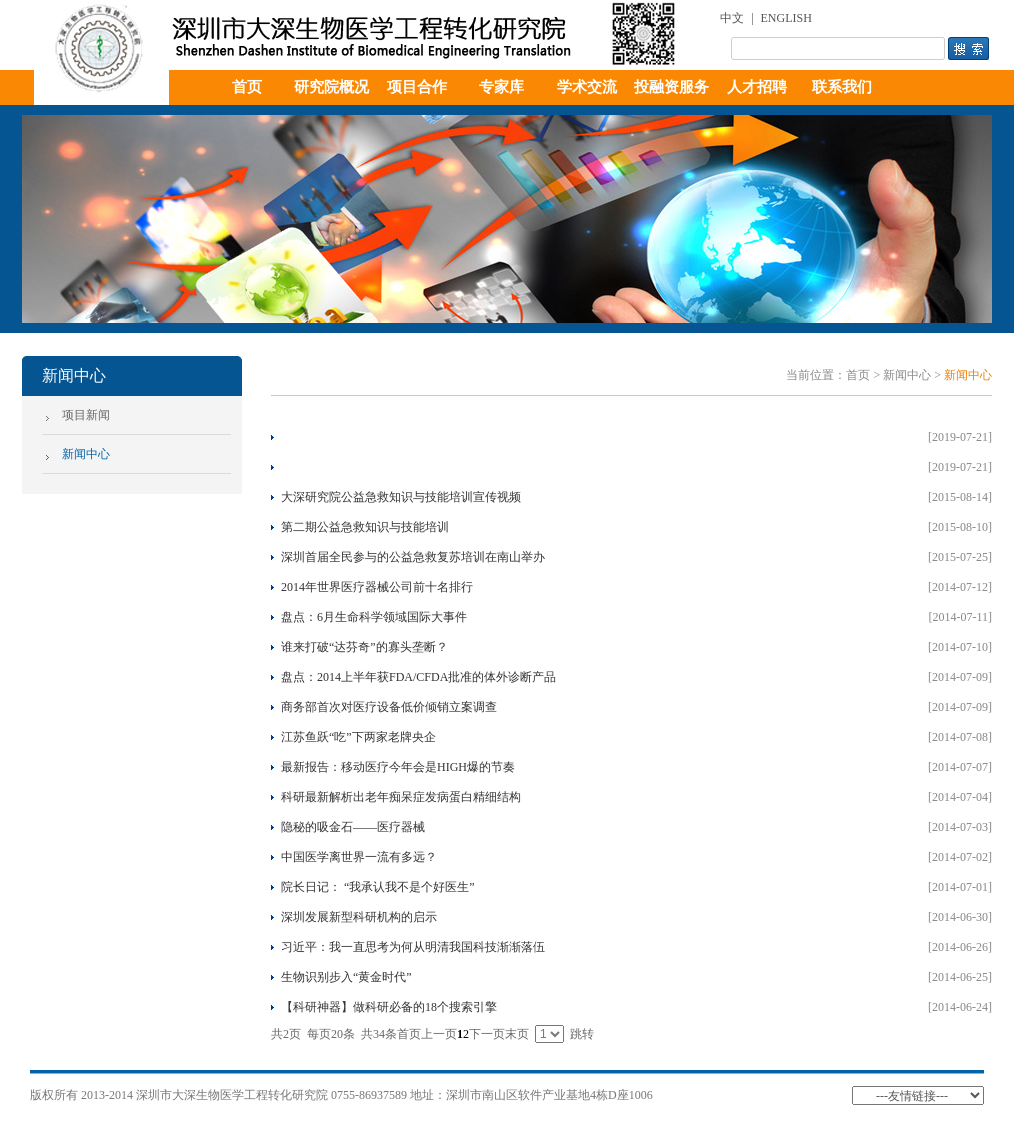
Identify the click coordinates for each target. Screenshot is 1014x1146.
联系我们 (842, 87)
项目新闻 (86, 415)
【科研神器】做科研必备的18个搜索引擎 (389, 1007)
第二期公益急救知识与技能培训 (365, 527)
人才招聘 (757, 87)
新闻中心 (86, 454)
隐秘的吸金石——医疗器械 (353, 827)
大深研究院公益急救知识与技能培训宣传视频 (401, 497)
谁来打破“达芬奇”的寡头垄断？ (364, 647)
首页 (247, 87)
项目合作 (417, 87)
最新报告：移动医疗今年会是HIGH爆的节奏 (398, 767)
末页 (517, 1034)
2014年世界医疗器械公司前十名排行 (377, 587)
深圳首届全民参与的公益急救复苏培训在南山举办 (413, 557)
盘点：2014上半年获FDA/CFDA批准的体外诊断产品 (418, 677)
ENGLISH (786, 18)
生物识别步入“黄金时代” (346, 977)
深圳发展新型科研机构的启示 (359, 917)
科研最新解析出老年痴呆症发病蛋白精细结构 (401, 797)
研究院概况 (331, 87)
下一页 (487, 1034)
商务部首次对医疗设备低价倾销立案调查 (389, 707)
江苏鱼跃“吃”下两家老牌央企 (358, 737)
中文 (732, 18)
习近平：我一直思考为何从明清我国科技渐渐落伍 (413, 947)
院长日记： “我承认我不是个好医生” (378, 887)
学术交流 (587, 87)
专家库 (501, 87)
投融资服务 (671, 87)
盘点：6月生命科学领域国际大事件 (374, 617)
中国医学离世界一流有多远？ (359, 857)
